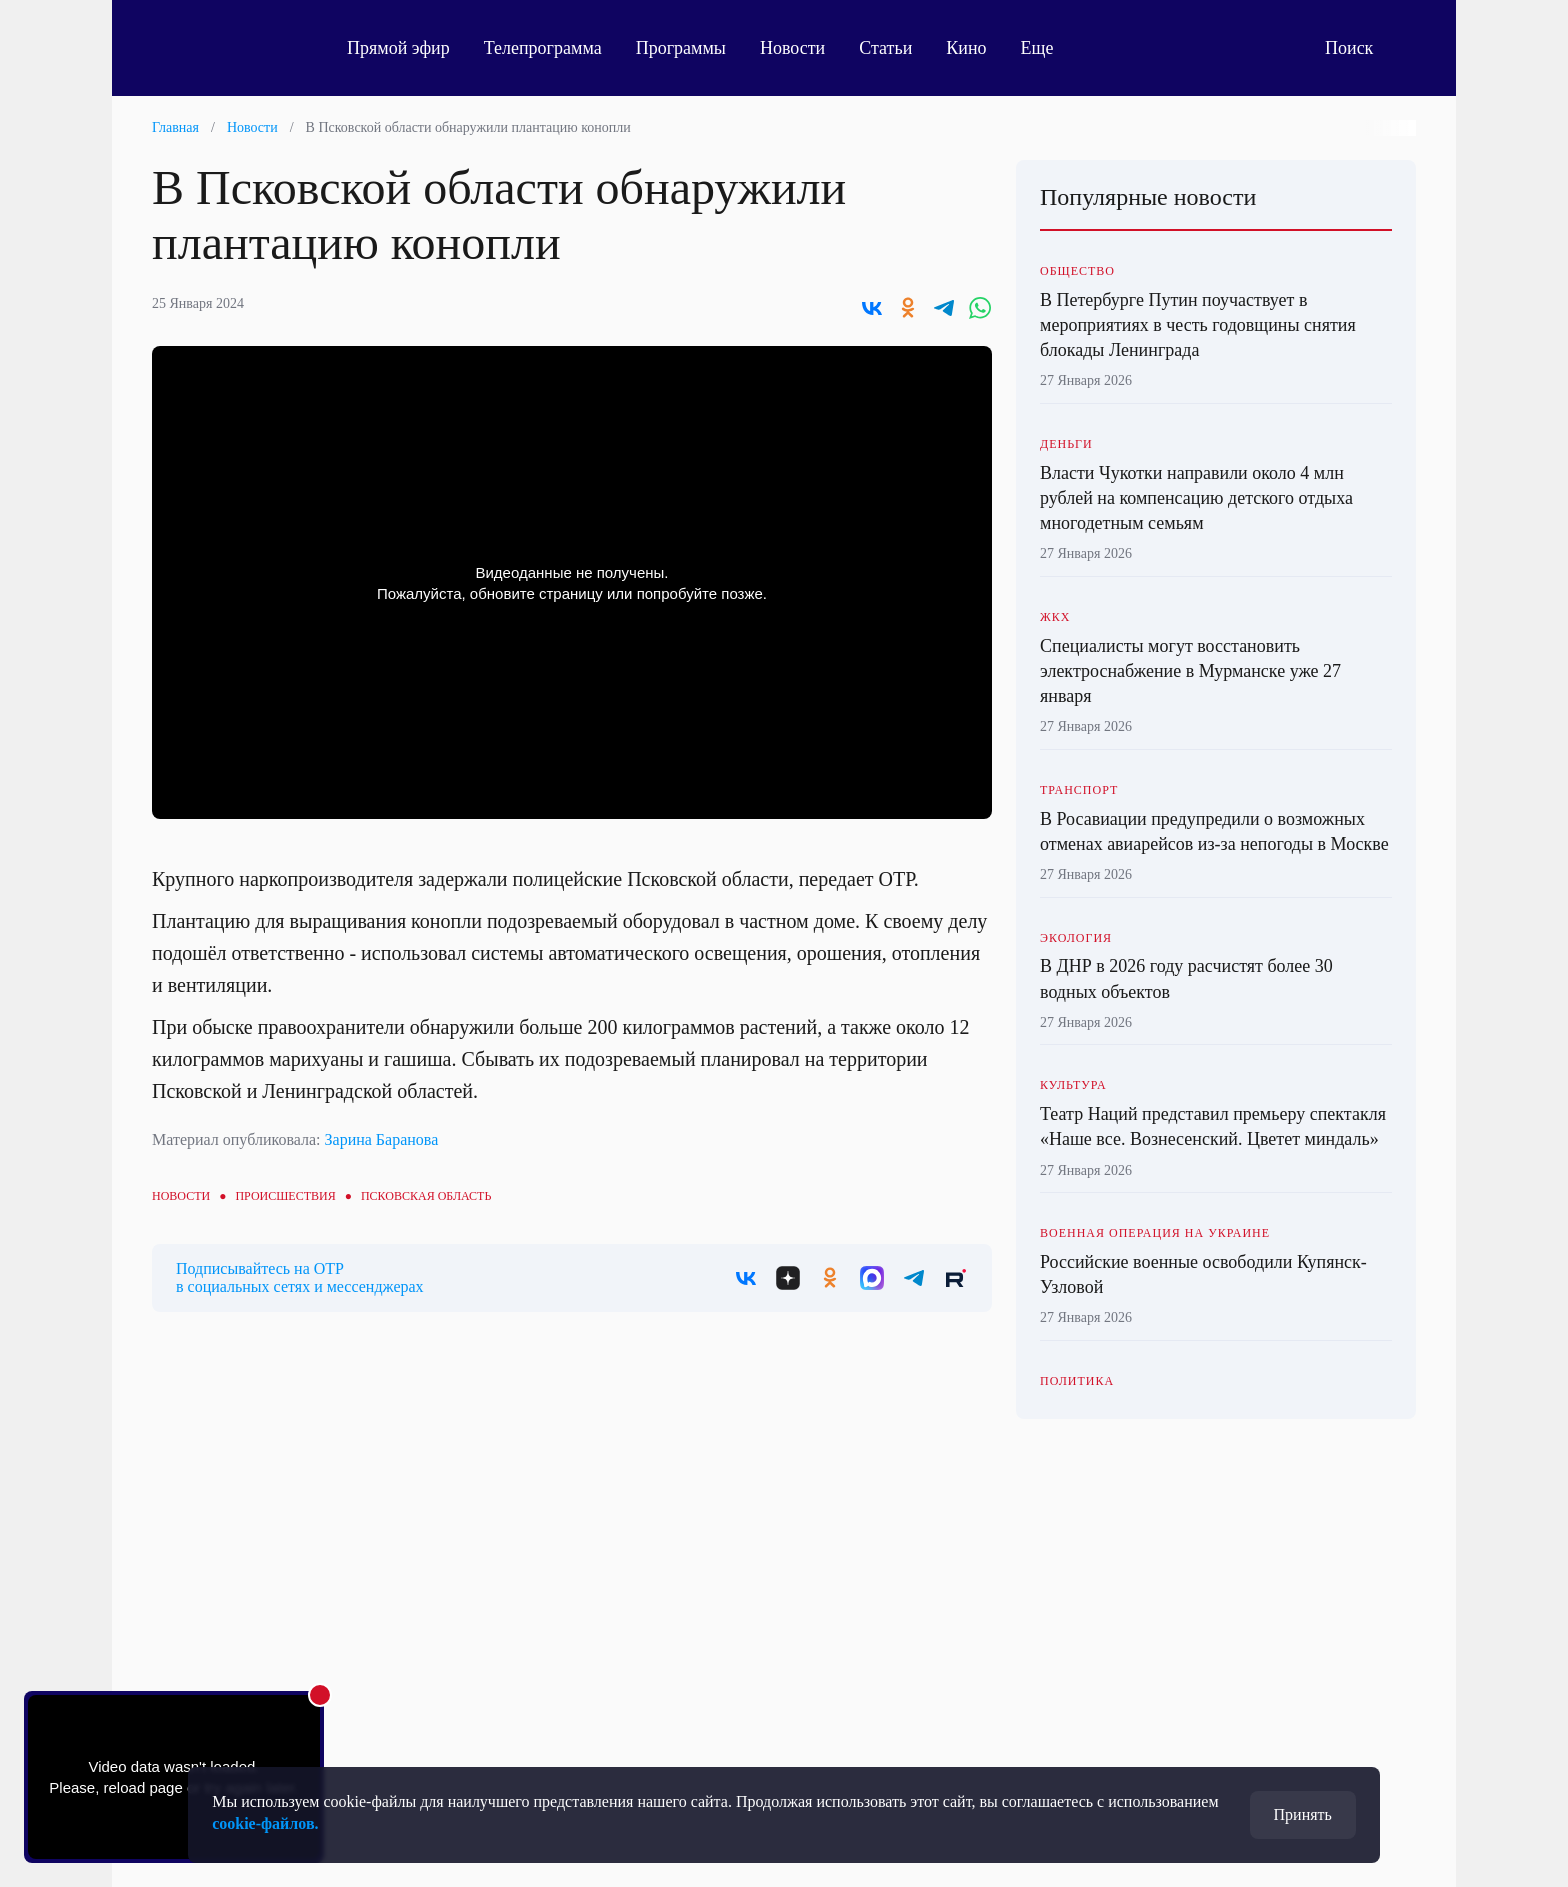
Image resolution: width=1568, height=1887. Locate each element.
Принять (1303, 1814)
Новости (792, 48)
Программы (681, 48)
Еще (1048, 48)
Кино (966, 48)
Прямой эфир (398, 48)
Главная (175, 127)
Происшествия (285, 1196)
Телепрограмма (543, 48)
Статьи (885, 48)
